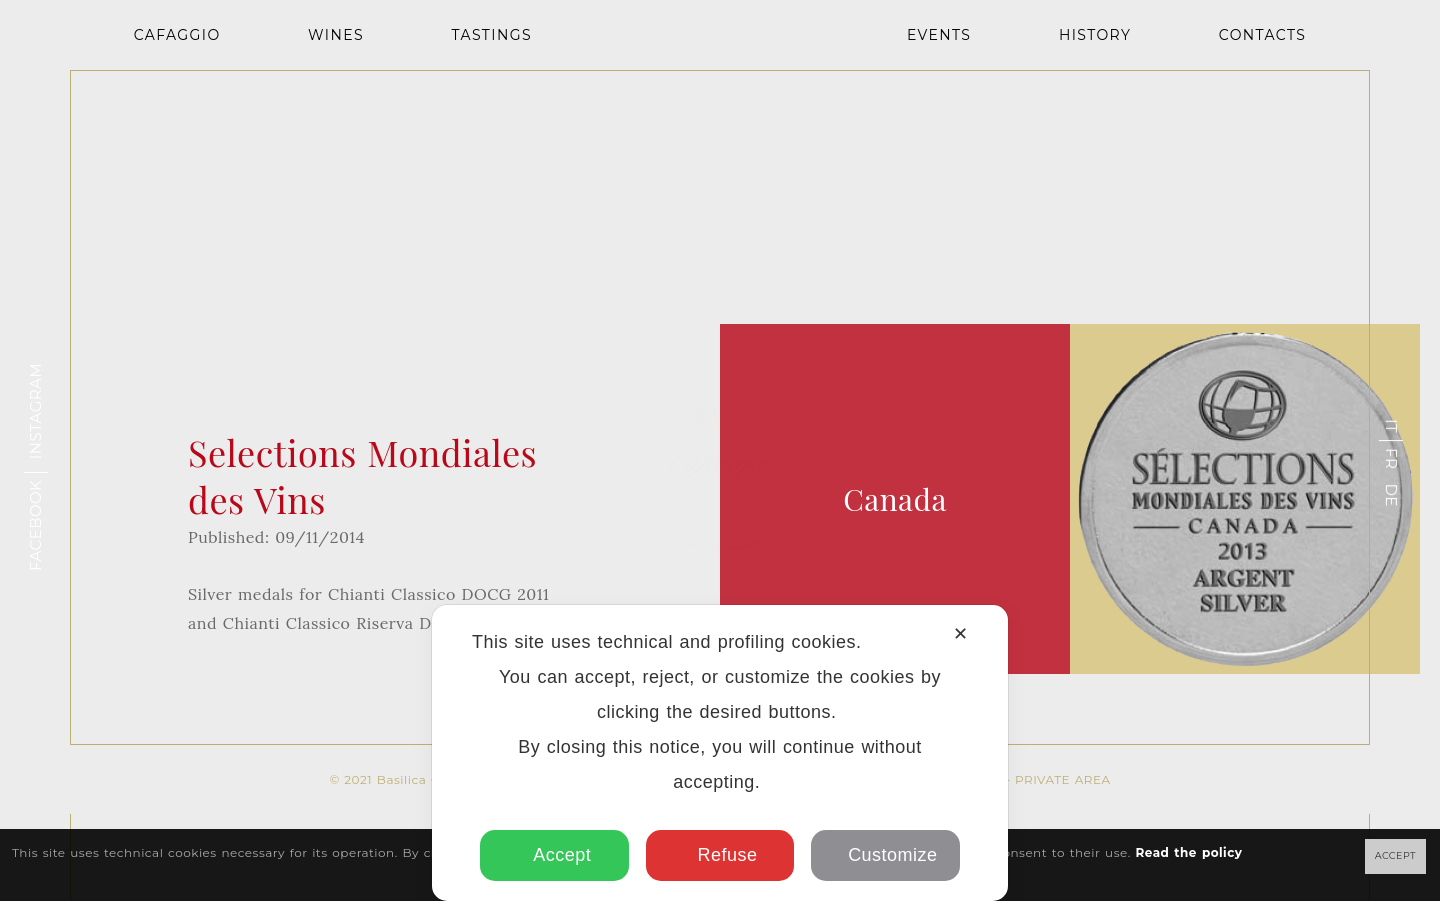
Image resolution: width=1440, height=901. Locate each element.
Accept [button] (554, 855)
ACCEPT (1395, 855)
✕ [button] (960, 634)
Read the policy (1188, 852)
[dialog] (720, 753)
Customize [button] (885, 855)
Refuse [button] (720, 855)
